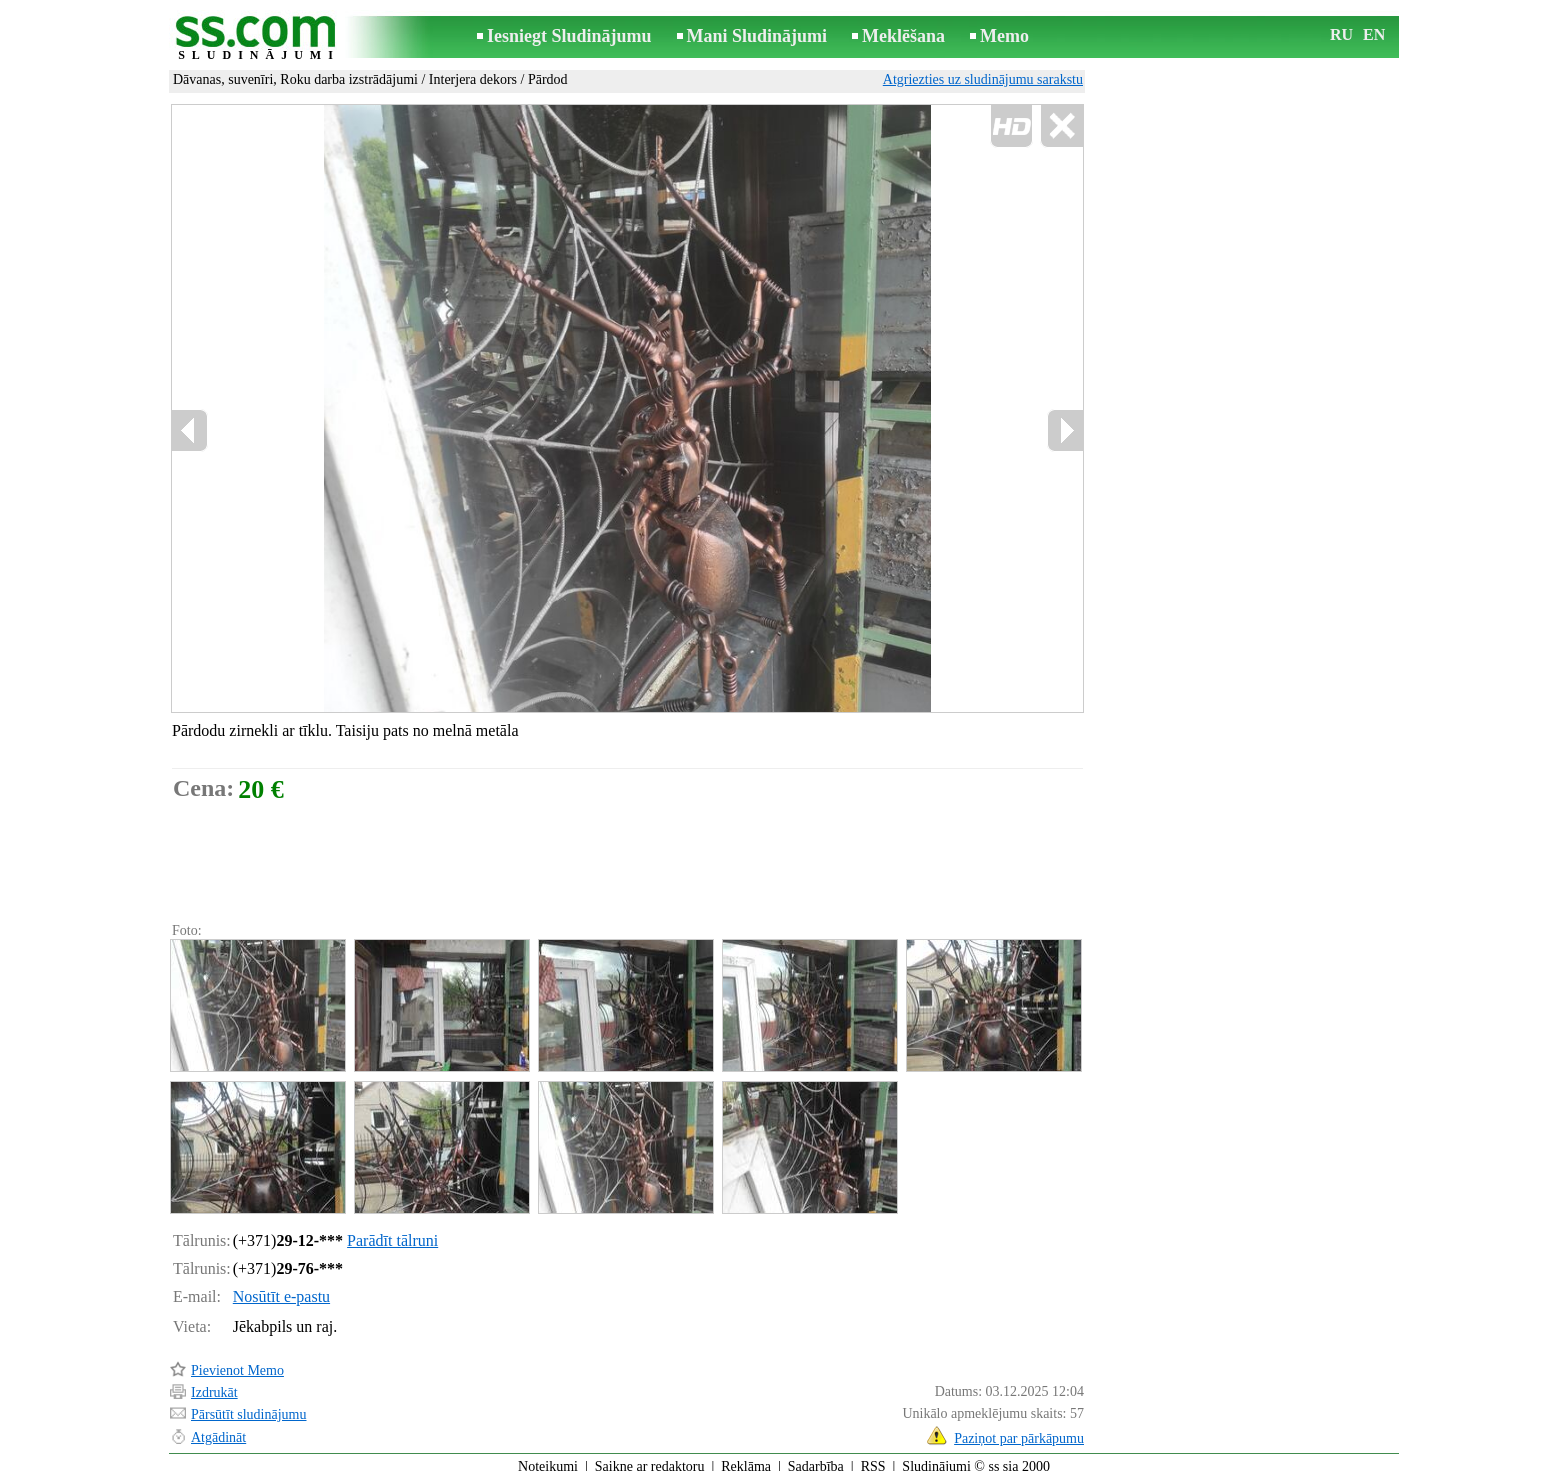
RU (1341, 34)
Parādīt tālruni (392, 1231)
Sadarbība (816, 1457)
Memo (1004, 36)
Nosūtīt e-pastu (281, 1287)
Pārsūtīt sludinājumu (249, 1405)
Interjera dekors (473, 79)
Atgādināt (218, 1428)
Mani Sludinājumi (757, 36)
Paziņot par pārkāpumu (1019, 1429)
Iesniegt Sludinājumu (569, 36)
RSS (873, 1457)
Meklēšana (903, 36)
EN (1374, 34)
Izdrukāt (214, 1383)
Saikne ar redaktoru (650, 1457)
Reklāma (746, 1457)
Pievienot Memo (237, 1361)
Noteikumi (548, 1457)
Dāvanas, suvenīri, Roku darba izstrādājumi (295, 79)
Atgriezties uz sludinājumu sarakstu (983, 79)
